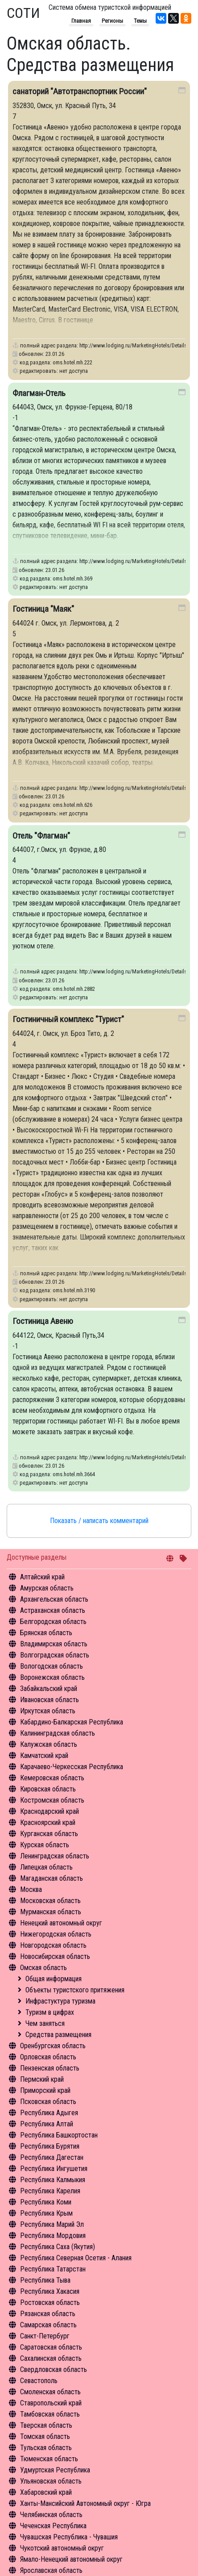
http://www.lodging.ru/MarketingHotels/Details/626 (138, 788)
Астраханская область (52, 1610)
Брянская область (46, 1632)
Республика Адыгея (49, 2112)
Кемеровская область (52, 1778)
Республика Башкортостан (59, 2135)
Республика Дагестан (51, 2157)
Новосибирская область (55, 1956)
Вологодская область (51, 1666)
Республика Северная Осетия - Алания (76, 2258)
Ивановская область (49, 1699)
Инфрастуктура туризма (60, 2001)
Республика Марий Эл (52, 2224)
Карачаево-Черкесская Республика (71, 1766)
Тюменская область (49, 2459)
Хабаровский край (46, 2492)
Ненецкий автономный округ (61, 1923)
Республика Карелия (50, 2191)
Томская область (45, 2436)
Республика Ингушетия (53, 2168)
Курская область (44, 1845)
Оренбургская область (53, 2046)
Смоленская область (50, 2392)
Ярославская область (51, 2570)
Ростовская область (50, 2302)
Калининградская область (57, 1733)
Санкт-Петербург (45, 2336)
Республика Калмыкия (52, 2179)
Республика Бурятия (49, 2146)
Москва (31, 1889)
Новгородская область (53, 1945)
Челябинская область (51, 2514)
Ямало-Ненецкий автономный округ (71, 2559)
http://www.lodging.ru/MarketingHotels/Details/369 (138, 561)
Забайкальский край (48, 1688)
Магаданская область (51, 1878)
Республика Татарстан (53, 2269)
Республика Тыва (45, 2280)
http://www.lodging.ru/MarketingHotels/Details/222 (138, 345)
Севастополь (39, 2380)
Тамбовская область (50, 2414)
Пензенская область (49, 2068)
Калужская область (48, 1744)
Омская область (43, 1967)
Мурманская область (50, 1912)
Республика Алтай (46, 2124)
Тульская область (46, 2447)
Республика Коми (45, 2202)
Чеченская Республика (53, 2526)
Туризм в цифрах (49, 2012)
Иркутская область (47, 1711)
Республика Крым (46, 2213)
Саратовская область (51, 2347)
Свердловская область (53, 2369)
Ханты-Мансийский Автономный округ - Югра (85, 2503)
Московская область (50, 1900)
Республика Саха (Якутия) (57, 2246)
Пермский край (42, 2079)
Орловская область (48, 2057)
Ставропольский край (51, 2403)
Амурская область (47, 1588)
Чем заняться (45, 2023)
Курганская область (49, 1833)
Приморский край (45, 2090)
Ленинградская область (54, 1856)
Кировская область (48, 1789)
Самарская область (48, 2325)
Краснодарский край (49, 1811)
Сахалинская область (51, 2358)
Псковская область (48, 2101)
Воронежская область (52, 1677)
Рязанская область (47, 2313)
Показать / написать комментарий (99, 1520)
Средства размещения (58, 2034)
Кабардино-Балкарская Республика (71, 1722)
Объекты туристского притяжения (74, 1990)
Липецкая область (46, 1867)
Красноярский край (47, 1822)
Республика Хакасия (49, 2291)
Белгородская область (53, 1621)
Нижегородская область (55, 1934)
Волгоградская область (54, 1655)
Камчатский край (44, 1755)
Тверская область (46, 2425)
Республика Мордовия (53, 2235)
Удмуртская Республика (55, 2470)
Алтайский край (42, 1577)
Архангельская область (54, 1599)
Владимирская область (53, 1644)
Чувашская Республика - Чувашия (69, 2537)
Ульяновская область (51, 2481)
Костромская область (52, 1800)
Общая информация (53, 1979)
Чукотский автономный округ (62, 2548)
